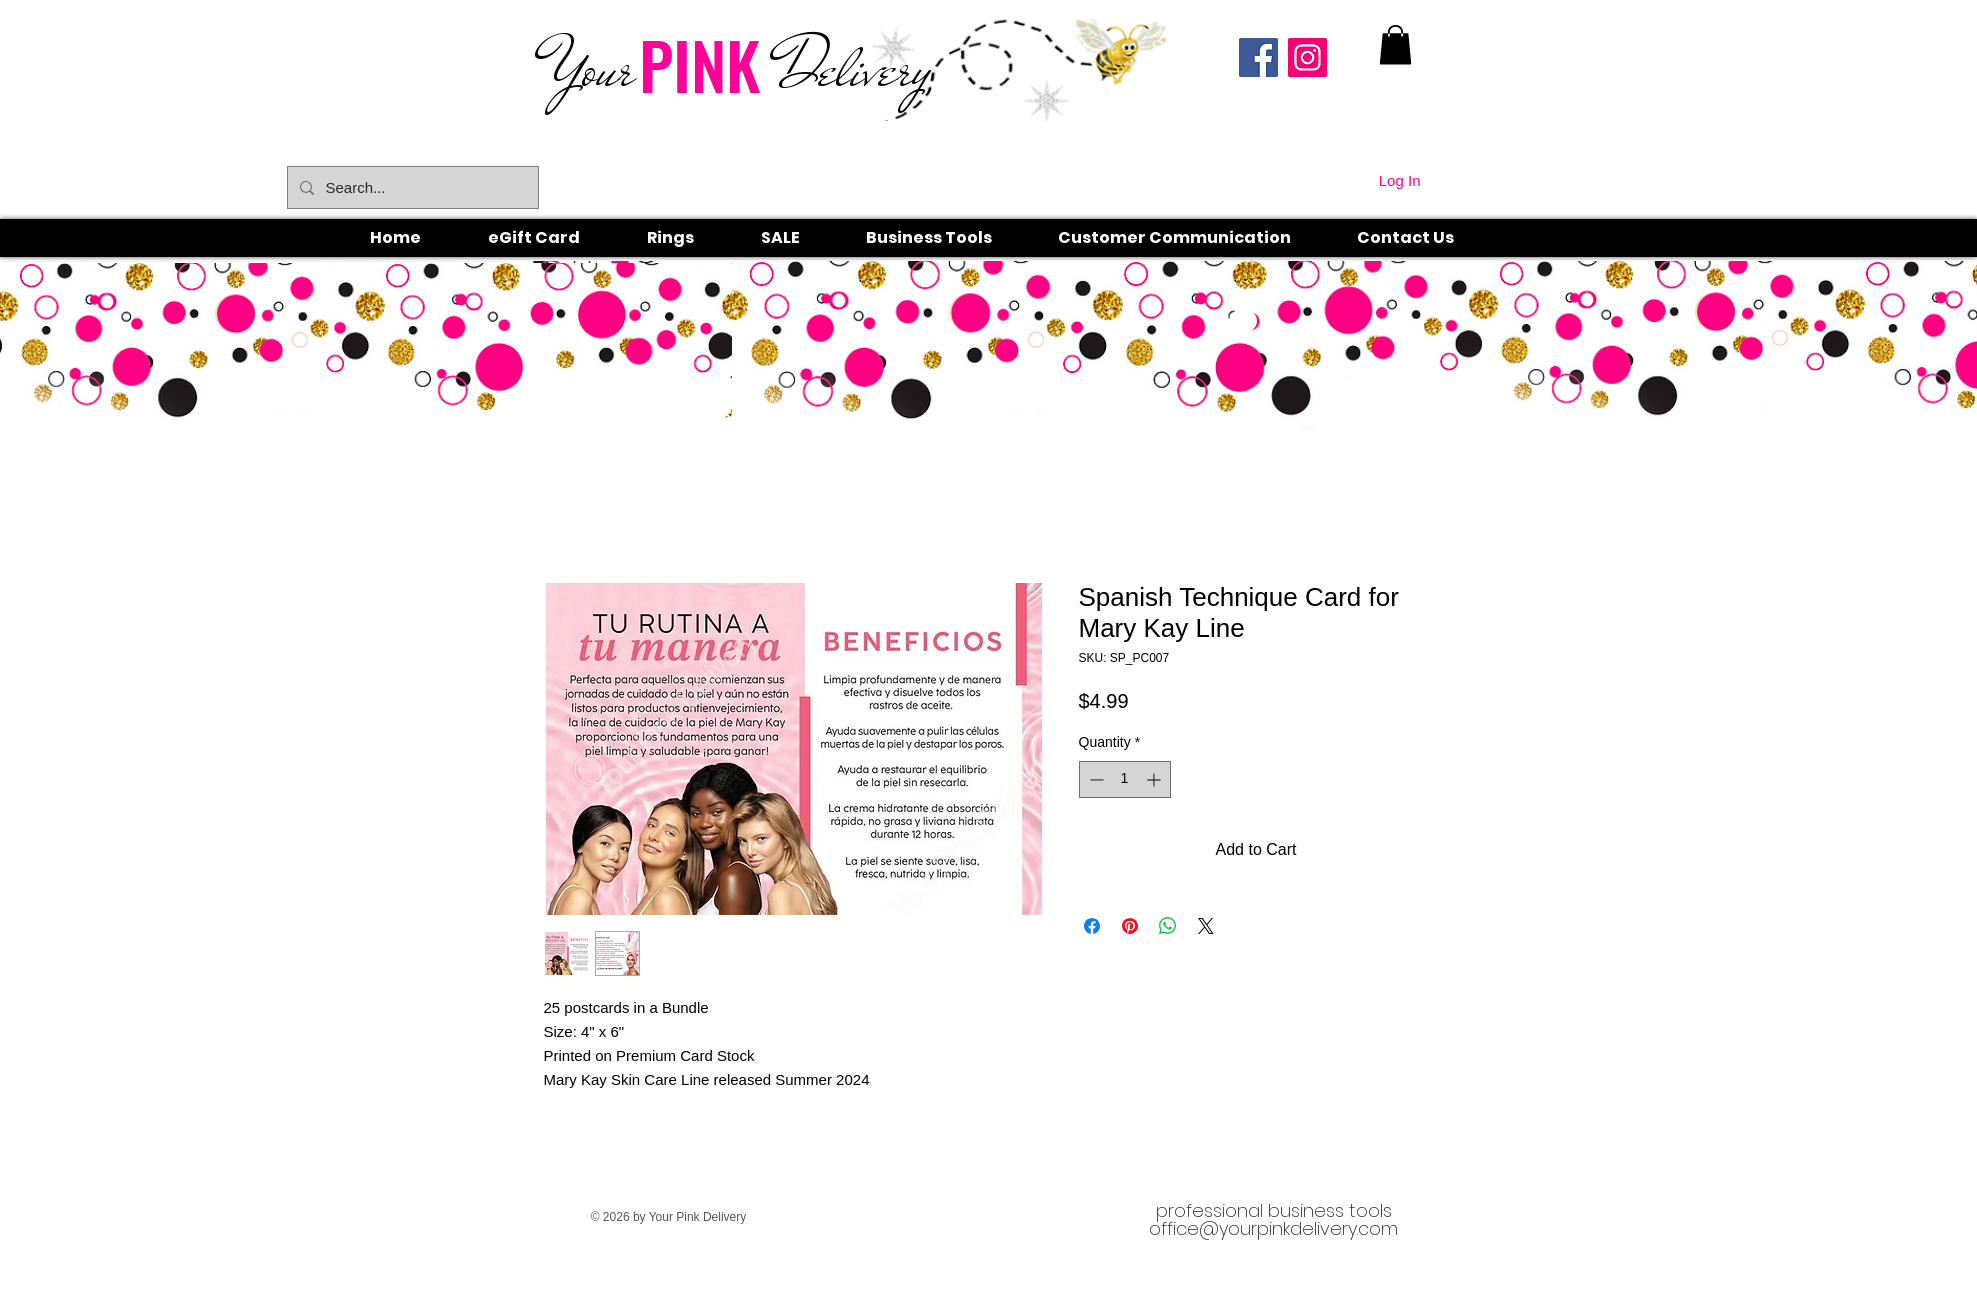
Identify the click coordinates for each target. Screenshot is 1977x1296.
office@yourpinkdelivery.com (1273, 1228)
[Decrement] (1094, 779)
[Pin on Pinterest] (1130, 926)
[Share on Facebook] (1092, 926)
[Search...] (411, 187)
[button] (693, 238)
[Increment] (1155, 779)
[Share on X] (1206, 926)
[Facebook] (1258, 57)
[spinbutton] (1125, 779)
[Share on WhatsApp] (1168, 926)
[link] (1395, 44)
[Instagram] (1307, 57)
